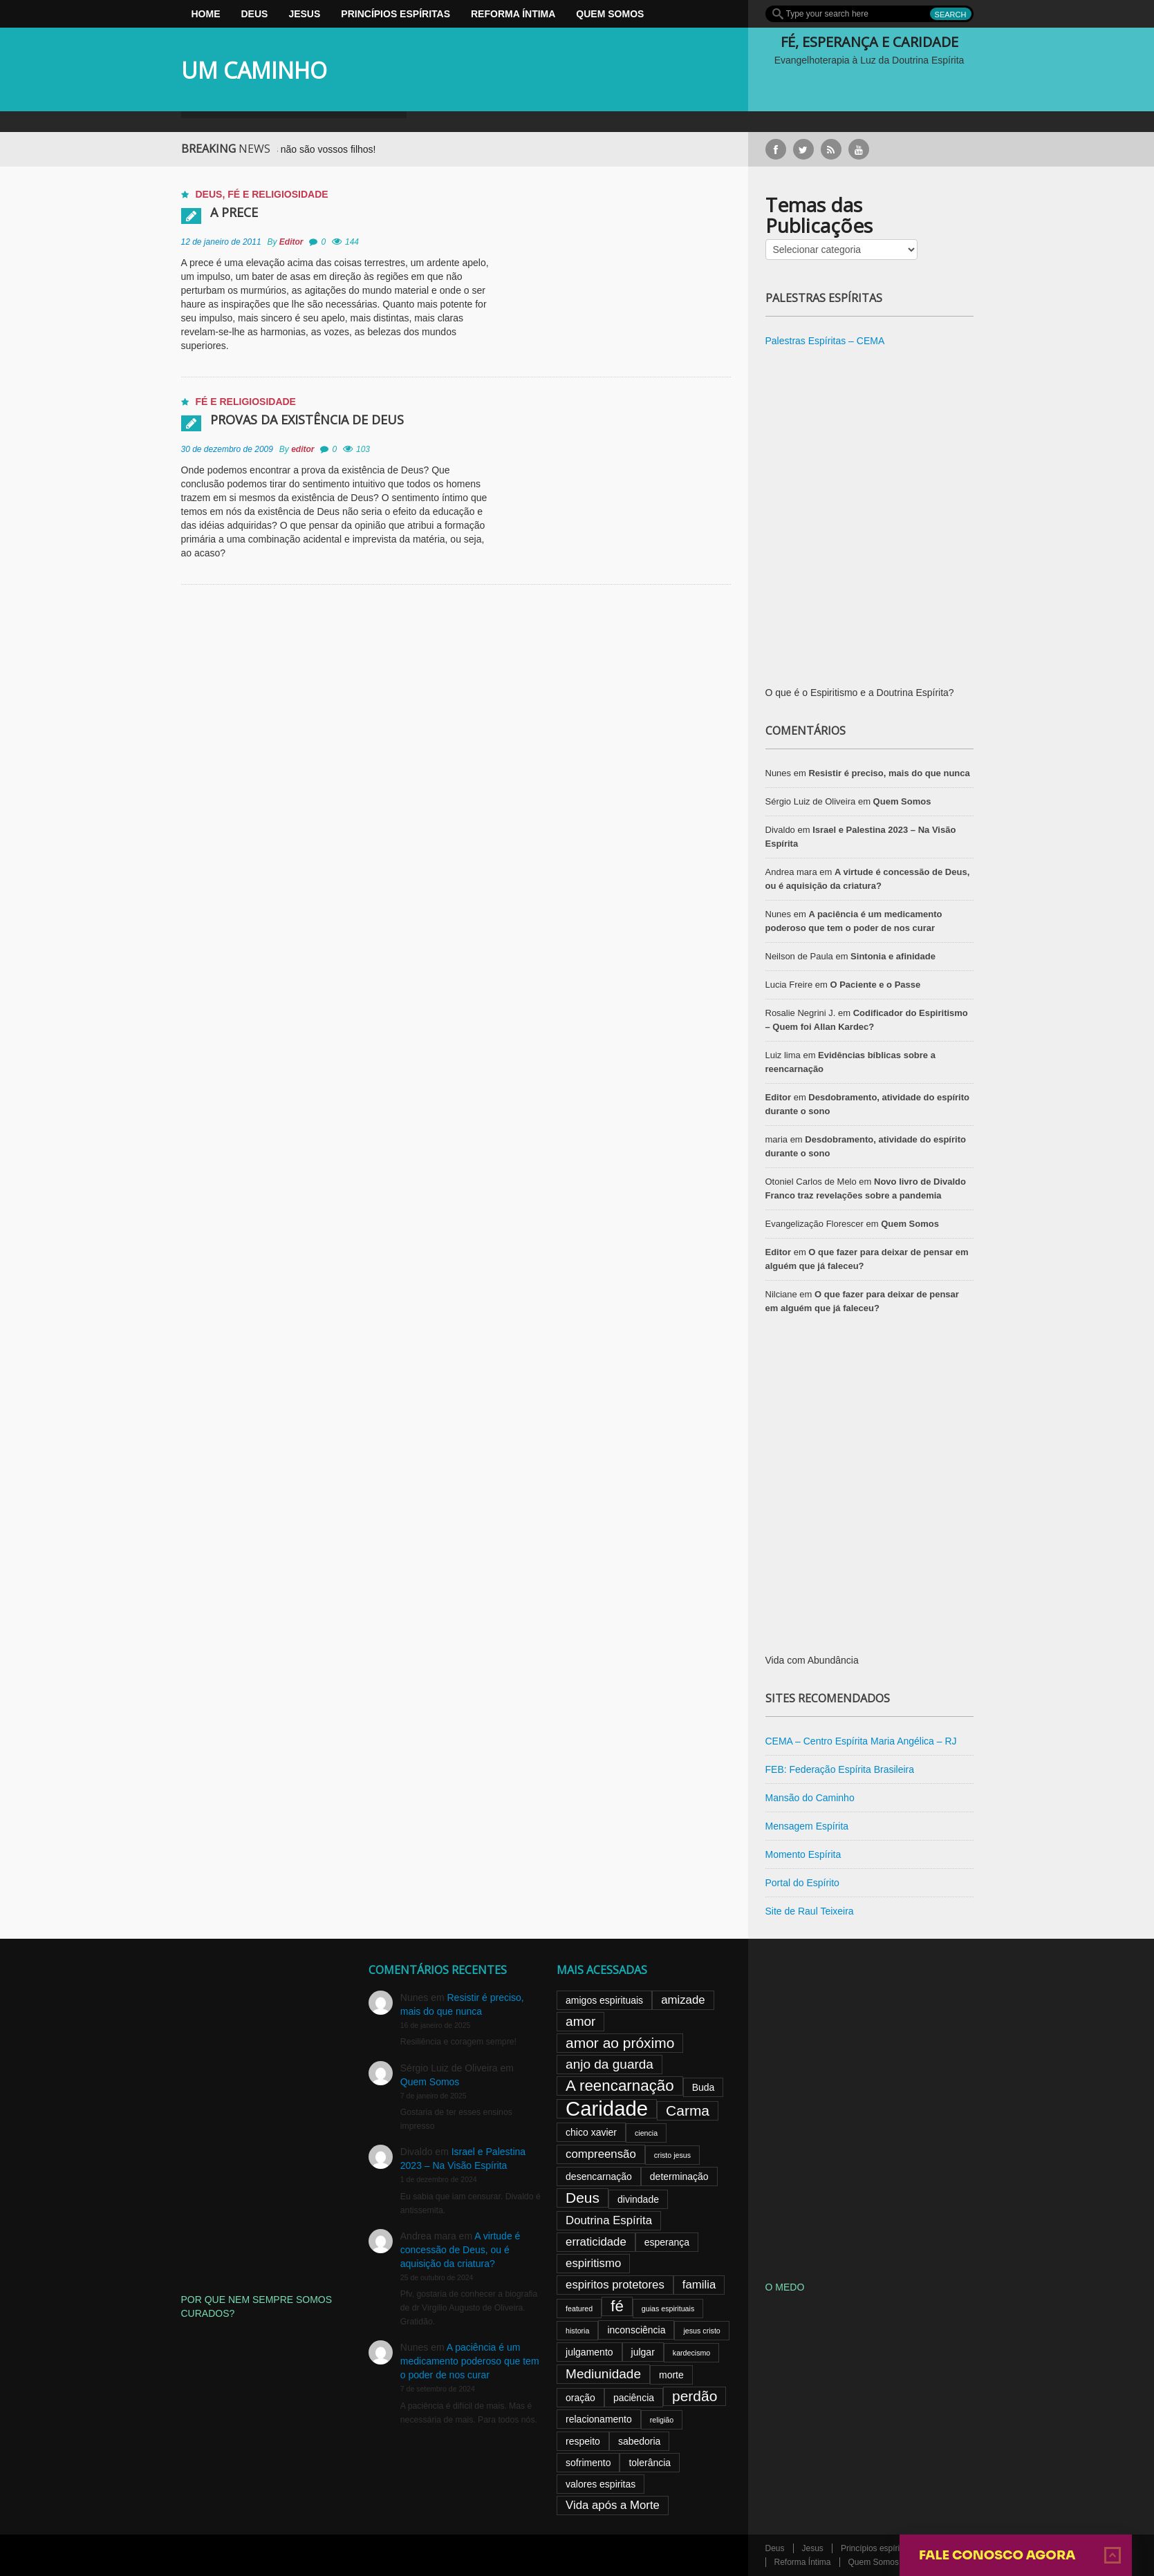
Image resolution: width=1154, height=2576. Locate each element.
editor (302, 449)
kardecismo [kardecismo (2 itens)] (691, 2353)
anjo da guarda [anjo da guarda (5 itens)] (609, 2064)
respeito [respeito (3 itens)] (583, 2441)
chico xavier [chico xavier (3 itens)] (591, 2132)
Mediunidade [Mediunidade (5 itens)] (603, 2374)
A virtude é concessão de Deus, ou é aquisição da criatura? (460, 2249)
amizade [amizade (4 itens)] (683, 1999)
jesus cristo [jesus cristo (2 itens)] (701, 2330)
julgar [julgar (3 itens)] (643, 2352)
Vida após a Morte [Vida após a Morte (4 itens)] (613, 2505)
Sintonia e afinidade (893, 956)
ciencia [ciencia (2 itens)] (646, 2133)
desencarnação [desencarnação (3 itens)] (599, 2176)
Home (206, 13)
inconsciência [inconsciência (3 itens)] (636, 2329)
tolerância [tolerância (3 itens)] (650, 2462)
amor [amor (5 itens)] (580, 2021)
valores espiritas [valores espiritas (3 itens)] (600, 2484)
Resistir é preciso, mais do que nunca (888, 773)
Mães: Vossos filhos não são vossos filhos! (306, 149)
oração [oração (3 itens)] (580, 2397)
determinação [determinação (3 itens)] (679, 2176)
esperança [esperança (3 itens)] (666, 2242)
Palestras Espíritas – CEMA (825, 340)
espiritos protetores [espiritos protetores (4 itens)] (615, 2284)
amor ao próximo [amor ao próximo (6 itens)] (620, 2043)
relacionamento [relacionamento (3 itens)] (599, 2419)
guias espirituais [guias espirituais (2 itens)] (668, 2308)
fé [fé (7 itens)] (617, 2306)
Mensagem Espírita (807, 1826)
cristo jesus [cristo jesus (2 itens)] (672, 2155)
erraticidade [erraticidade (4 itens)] (596, 2241)
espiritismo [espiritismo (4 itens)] (593, 2263)
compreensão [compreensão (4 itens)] (601, 2154)
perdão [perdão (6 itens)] (694, 2396)
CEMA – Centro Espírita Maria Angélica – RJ (861, 1741)
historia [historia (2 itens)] (577, 2330)
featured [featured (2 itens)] (579, 2308)
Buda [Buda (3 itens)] (703, 2087)
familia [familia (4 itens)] (699, 2284)
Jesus (304, 13)
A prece (234, 212)
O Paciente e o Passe (875, 984)
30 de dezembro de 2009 (227, 449)
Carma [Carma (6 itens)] (687, 2110)
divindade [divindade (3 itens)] (638, 2199)
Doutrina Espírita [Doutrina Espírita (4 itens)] (609, 2220)
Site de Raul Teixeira (809, 1911)
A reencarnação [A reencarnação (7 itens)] (620, 2085)
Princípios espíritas (395, 13)
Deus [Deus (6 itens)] (582, 2198)
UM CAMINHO (254, 70)
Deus (254, 13)
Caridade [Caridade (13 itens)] (607, 2108)
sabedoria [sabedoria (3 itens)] (639, 2441)
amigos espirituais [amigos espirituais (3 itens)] (604, 2000)
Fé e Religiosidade (277, 194)
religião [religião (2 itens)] (661, 2420)
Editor (291, 242)
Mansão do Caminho (810, 1797)
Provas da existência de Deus (307, 419)
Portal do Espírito (802, 1882)
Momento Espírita (803, 1854)
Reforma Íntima (513, 13)
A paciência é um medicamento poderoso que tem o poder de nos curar (469, 2361)
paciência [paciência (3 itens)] (633, 2397)
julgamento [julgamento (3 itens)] (589, 2352)
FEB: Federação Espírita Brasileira (840, 1769)
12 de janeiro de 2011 (221, 242)
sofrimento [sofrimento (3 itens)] (588, 2462)
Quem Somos (610, 13)
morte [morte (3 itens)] (671, 2374)
